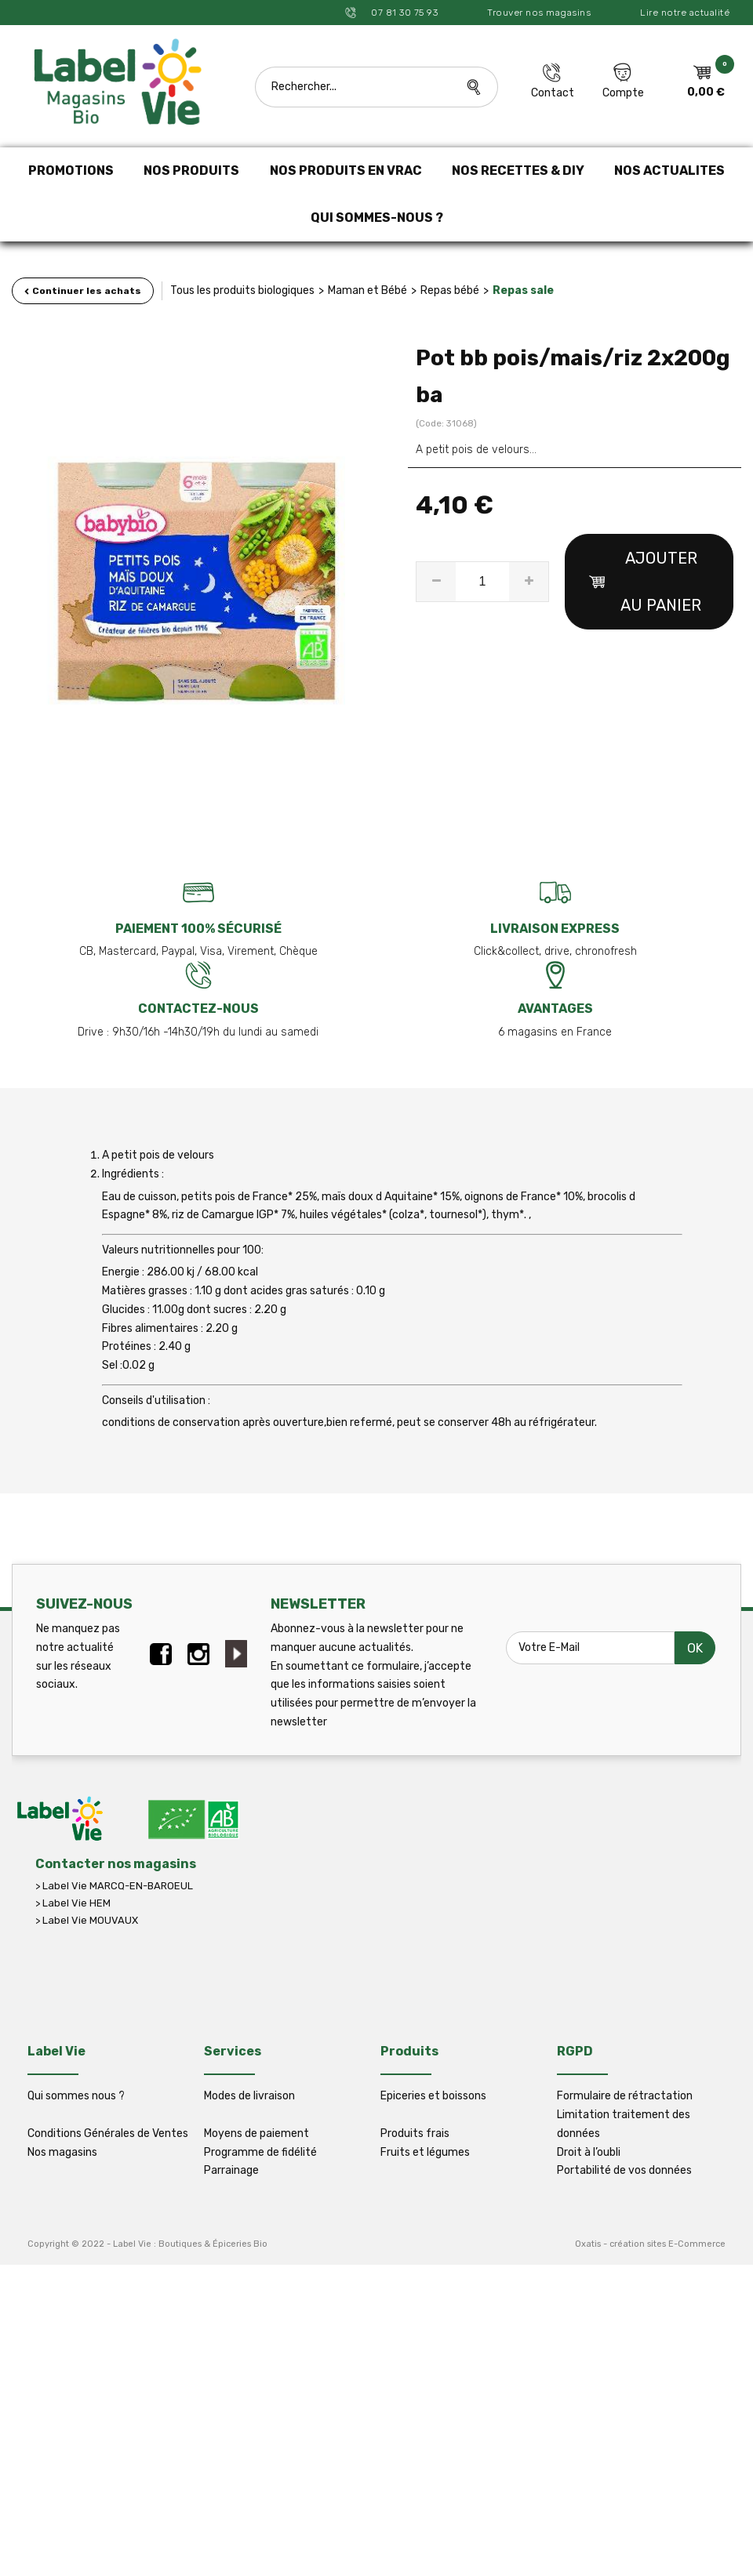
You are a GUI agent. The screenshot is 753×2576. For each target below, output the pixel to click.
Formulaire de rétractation (625, 2096)
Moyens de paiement (256, 2133)
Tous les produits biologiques (242, 290)
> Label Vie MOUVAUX (86, 1920)
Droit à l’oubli (588, 2152)
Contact (552, 93)
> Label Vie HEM (73, 1903)
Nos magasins (62, 2152)
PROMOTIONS (71, 170)
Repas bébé (449, 290)
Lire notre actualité (684, 12)
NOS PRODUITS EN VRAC (346, 170)
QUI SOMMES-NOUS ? (377, 217)
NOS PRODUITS (191, 170)
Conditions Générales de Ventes (107, 2133)
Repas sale (523, 290)
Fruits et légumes (425, 2152)
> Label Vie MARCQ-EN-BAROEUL (114, 1886)
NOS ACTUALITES (669, 170)
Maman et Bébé (367, 290)
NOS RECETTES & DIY (518, 170)
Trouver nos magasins (539, 12)
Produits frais (414, 2133)
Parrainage (231, 2170)
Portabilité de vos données (624, 2170)
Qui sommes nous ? (76, 2096)
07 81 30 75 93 (403, 12)
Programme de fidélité (260, 2152)
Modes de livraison (249, 2096)
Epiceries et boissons (433, 2096)
